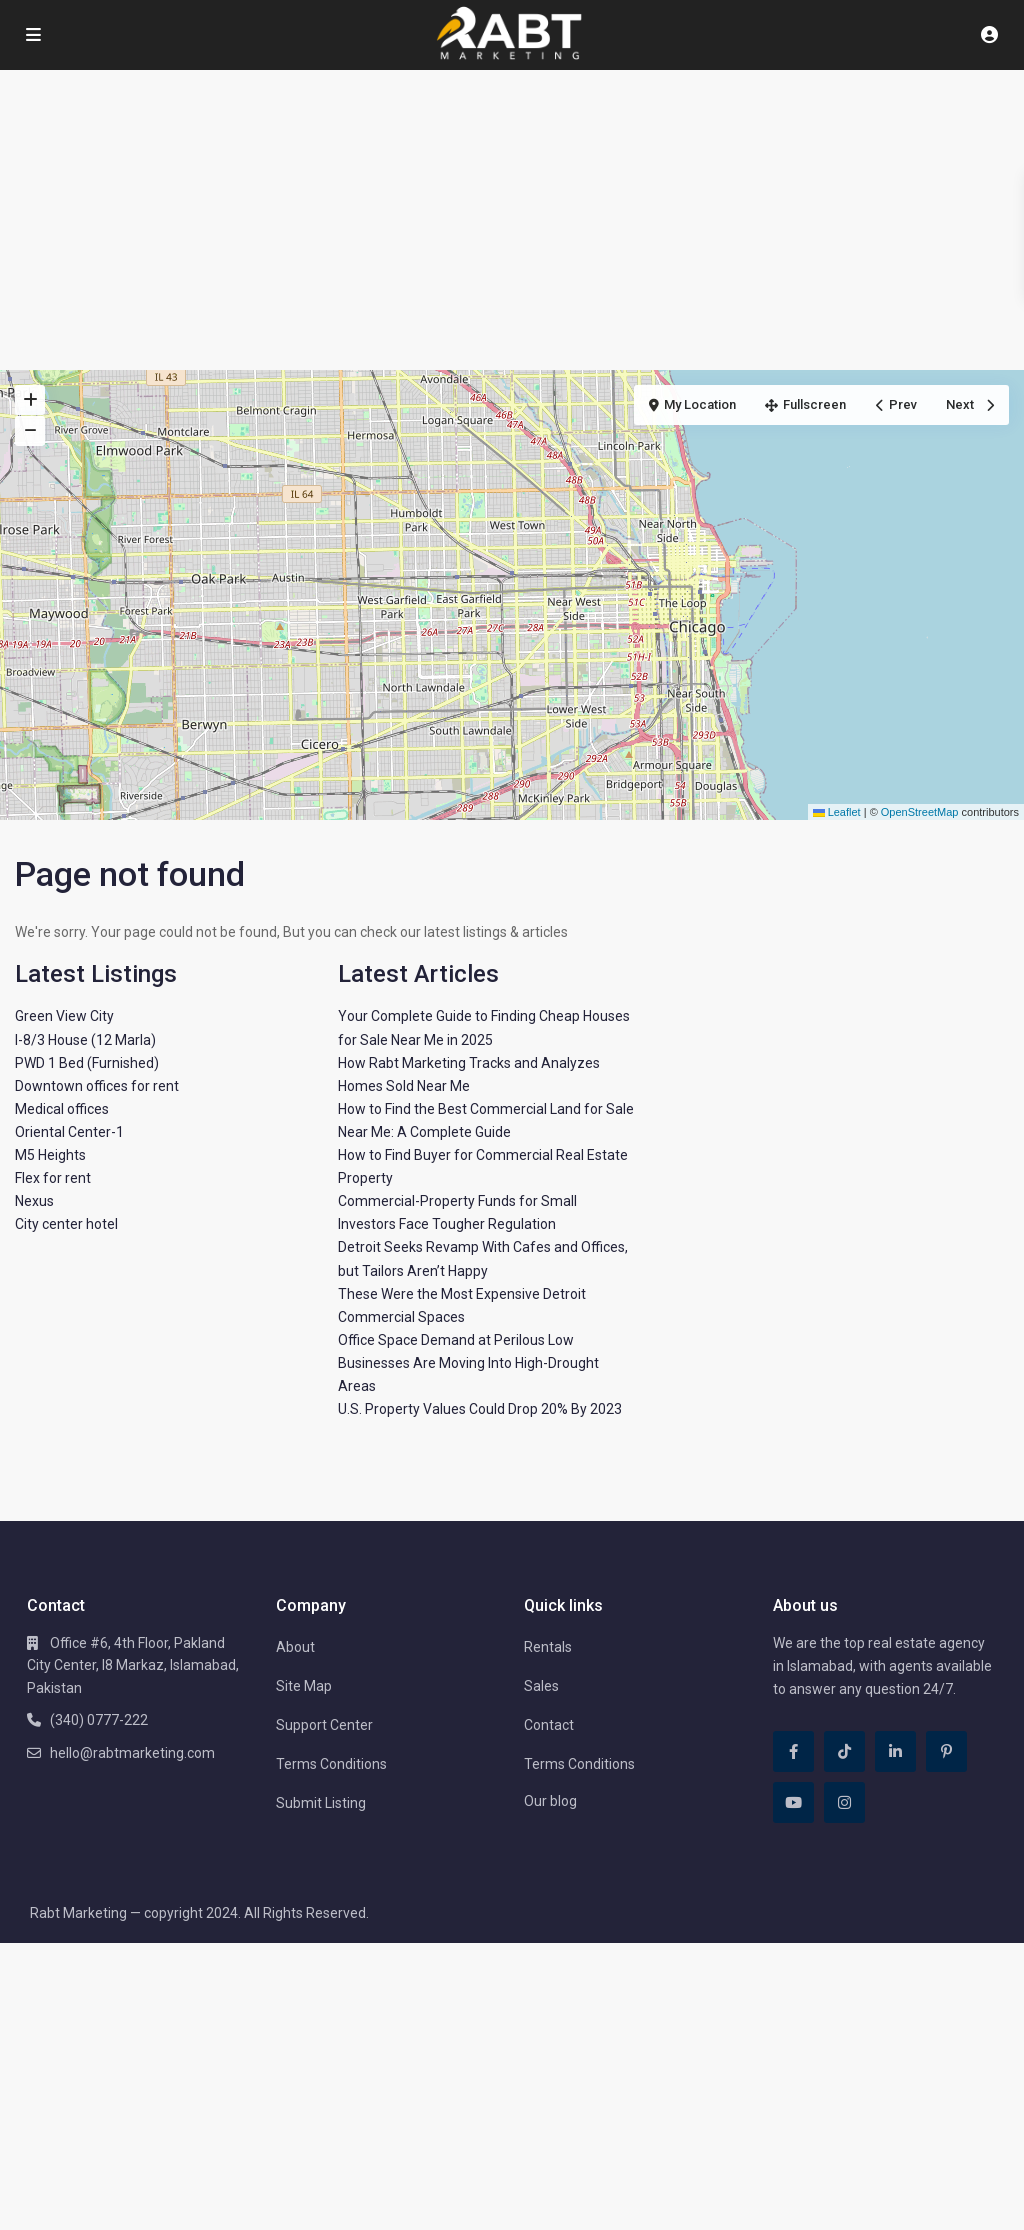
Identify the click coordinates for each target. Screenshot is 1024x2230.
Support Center (324, 1725)
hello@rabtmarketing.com (132, 1753)
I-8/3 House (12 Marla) (85, 1040)
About (295, 1647)
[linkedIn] (895, 1751)
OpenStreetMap (920, 812)
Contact (549, 1725)
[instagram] (844, 1802)
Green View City (64, 1016)
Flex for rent (53, 1178)
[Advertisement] (512, 220)
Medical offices (62, 1109)
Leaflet (837, 812)
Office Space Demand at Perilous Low (456, 1340)
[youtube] (793, 1802)
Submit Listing (321, 1803)
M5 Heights (50, 1155)
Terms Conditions (331, 1764)
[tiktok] (844, 1751)
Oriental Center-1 (69, 1132)
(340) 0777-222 (99, 1720)
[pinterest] (946, 1751)
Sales (541, 1686)
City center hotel (66, 1224)
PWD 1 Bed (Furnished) (87, 1063)
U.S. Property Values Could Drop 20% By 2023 (480, 1409)
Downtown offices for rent (97, 1086)
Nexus (34, 1201)
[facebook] (793, 1751)
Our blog (550, 1801)
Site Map (304, 1686)
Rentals (548, 1647)
